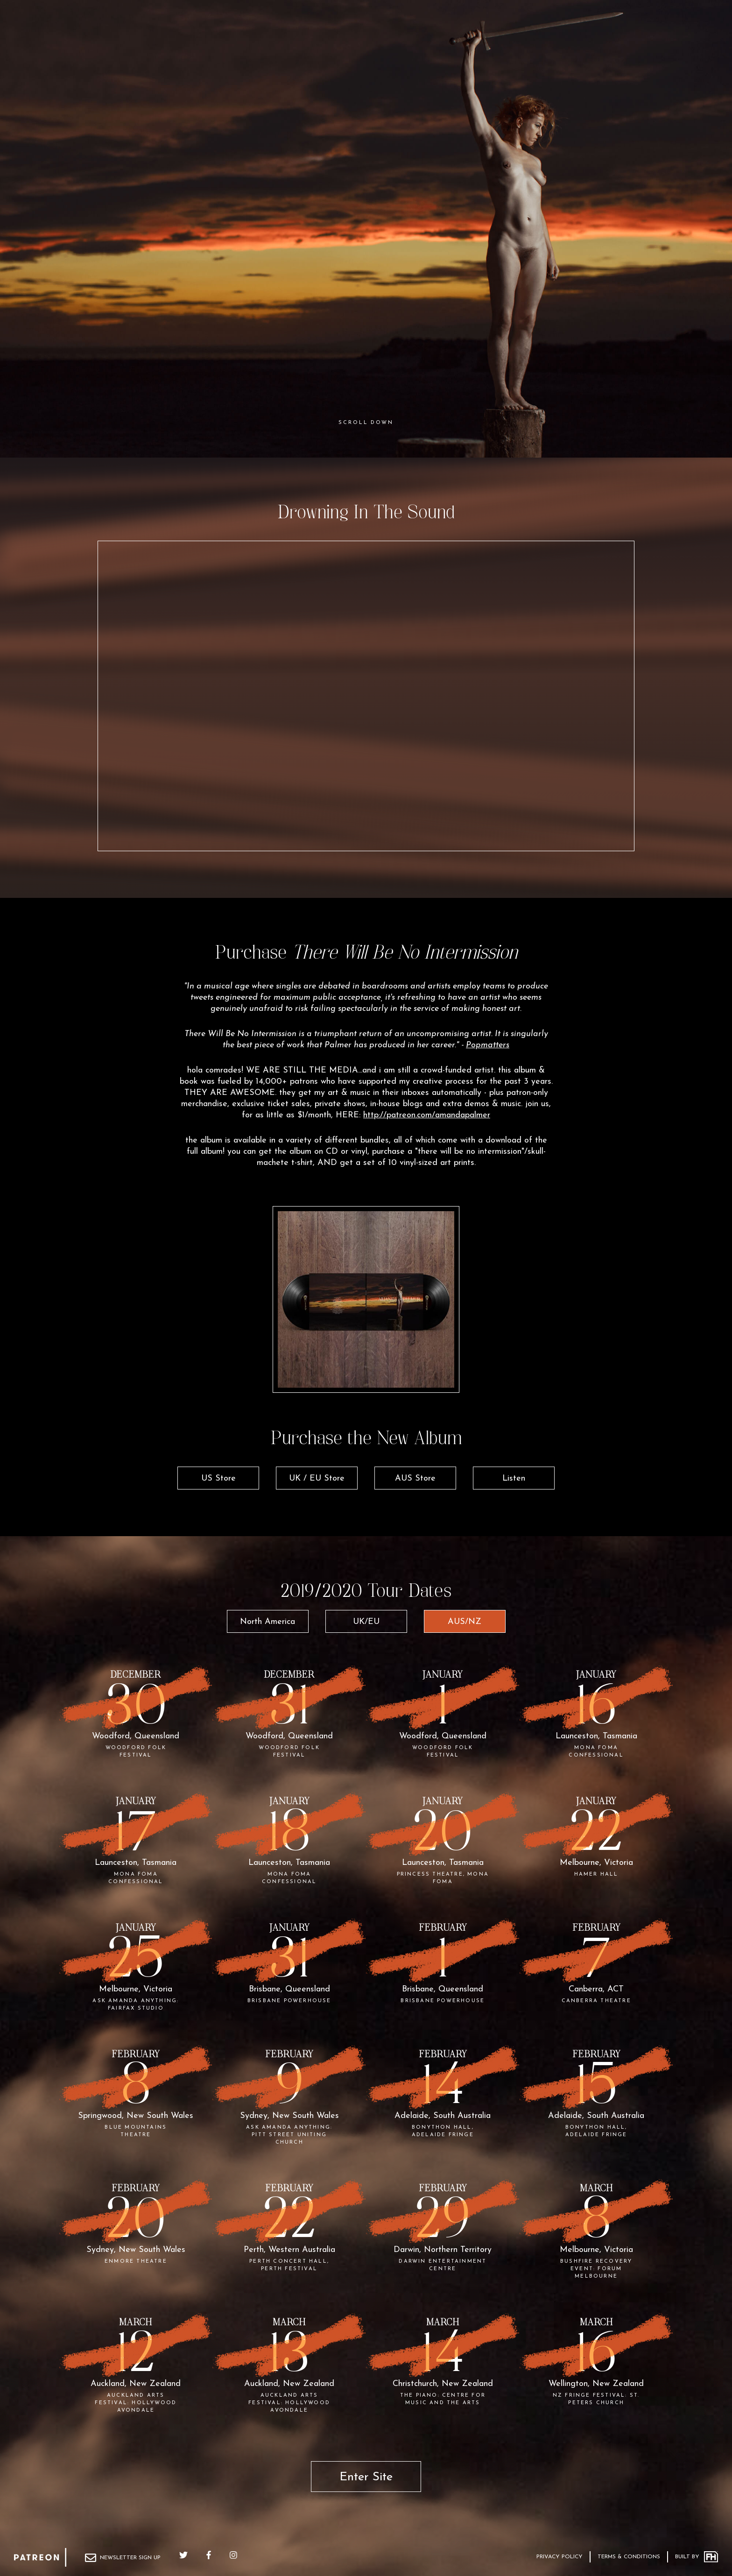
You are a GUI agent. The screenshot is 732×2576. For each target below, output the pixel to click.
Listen (513, 1478)
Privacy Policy (559, 2557)
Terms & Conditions (629, 2557)
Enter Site (366, 2477)
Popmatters (487, 1045)
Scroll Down (365, 422)
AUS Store (415, 1478)
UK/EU (366, 1621)
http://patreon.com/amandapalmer (426, 1115)
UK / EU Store (317, 1478)
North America (267, 1621)
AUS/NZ (464, 1621)
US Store (218, 1478)
